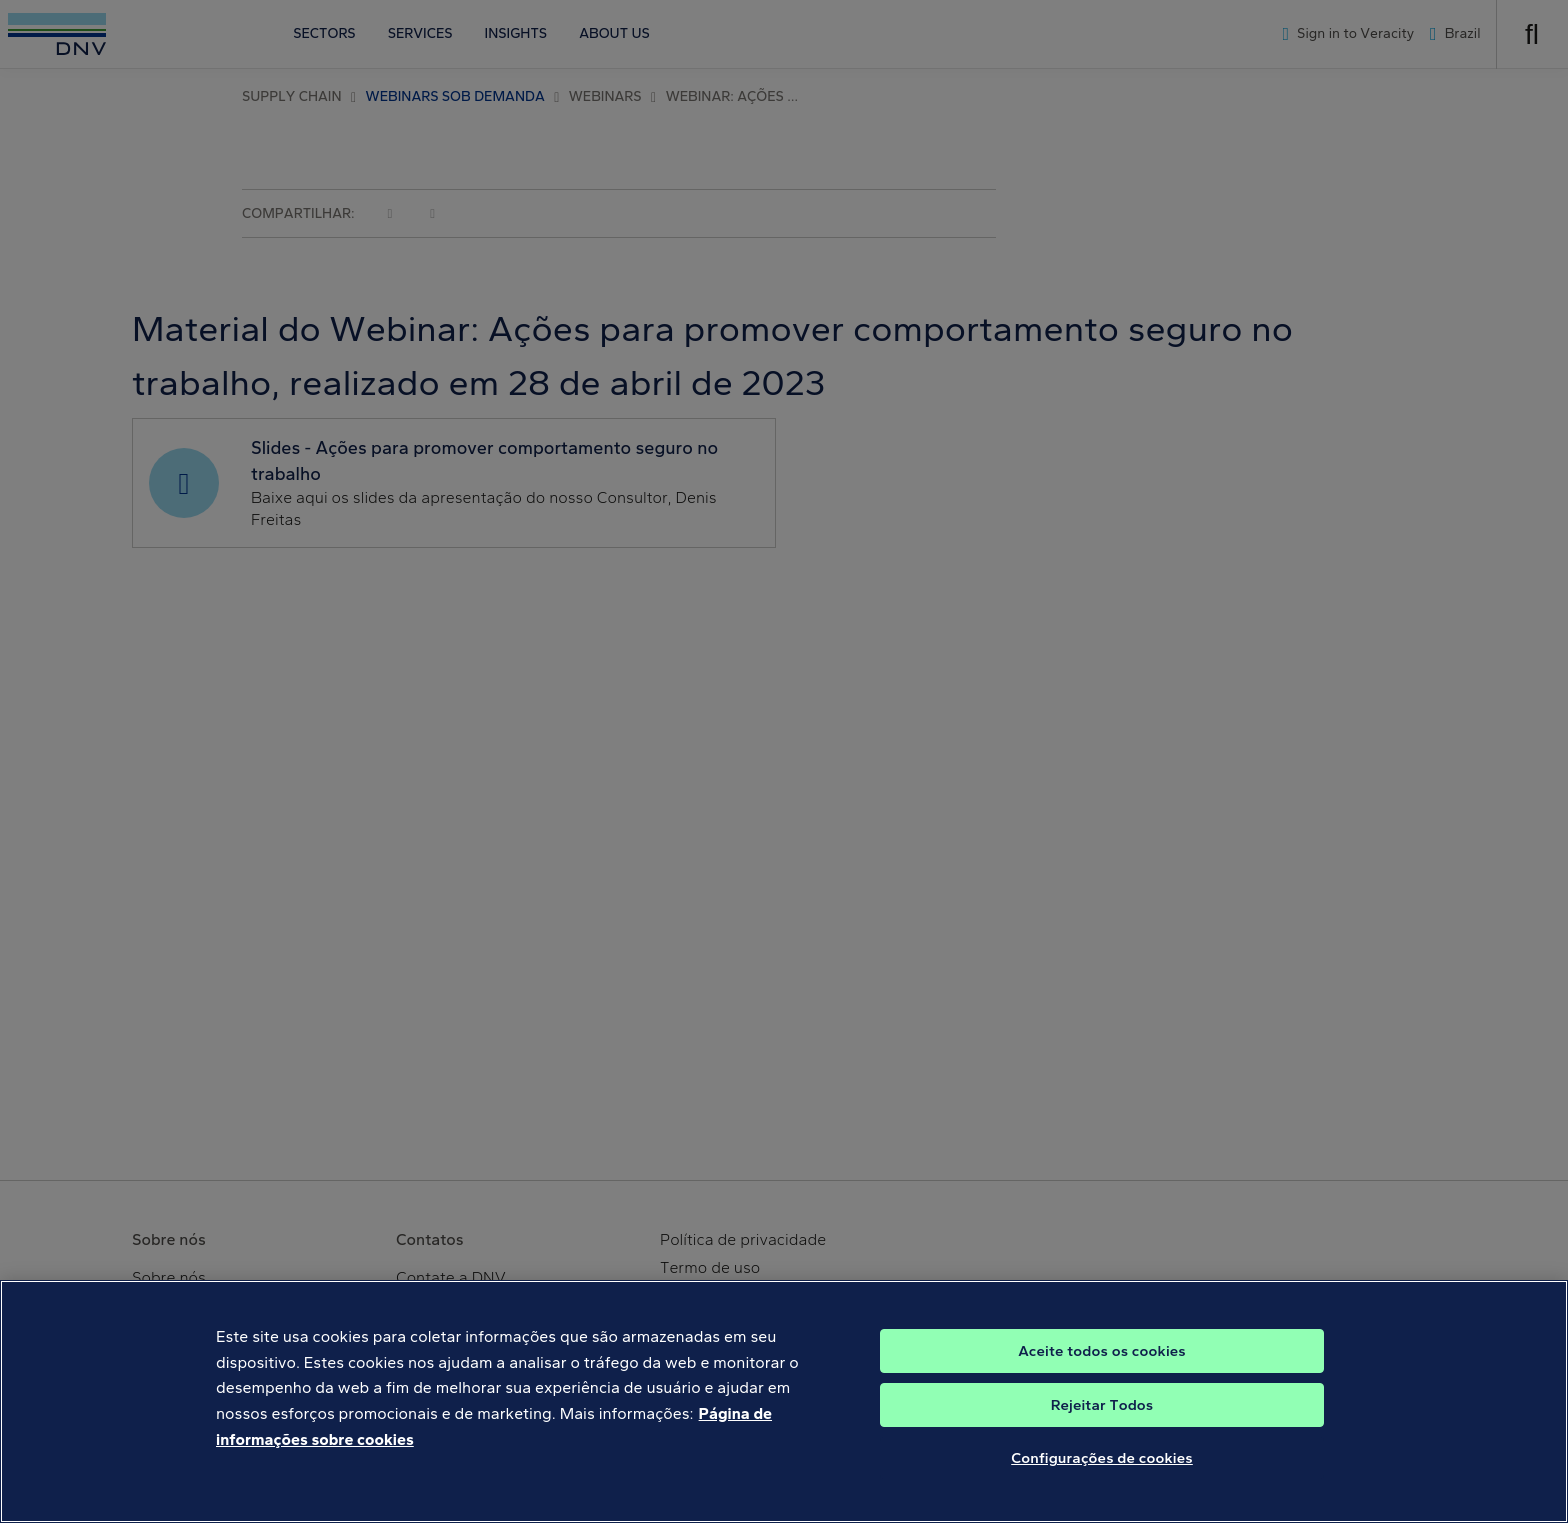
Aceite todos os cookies (1102, 1369)
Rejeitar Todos (1102, 1423)
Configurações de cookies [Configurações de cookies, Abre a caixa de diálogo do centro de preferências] (1102, 1476)
